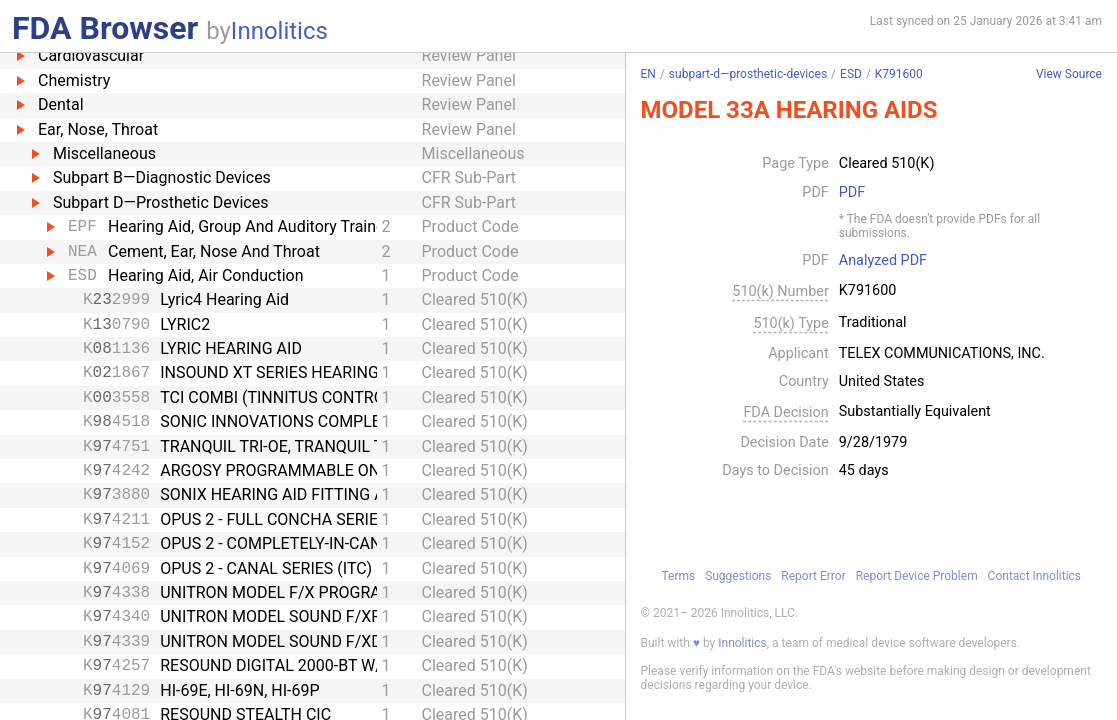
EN (648, 74)
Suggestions (738, 576)
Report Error (813, 576)
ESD (851, 74)
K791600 (899, 74)
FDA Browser (105, 28)
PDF (852, 193)
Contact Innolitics (1034, 576)
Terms (678, 576)
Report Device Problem (917, 576)
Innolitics (279, 31)
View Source (1069, 74)
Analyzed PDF (883, 261)
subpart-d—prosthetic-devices (748, 74)
